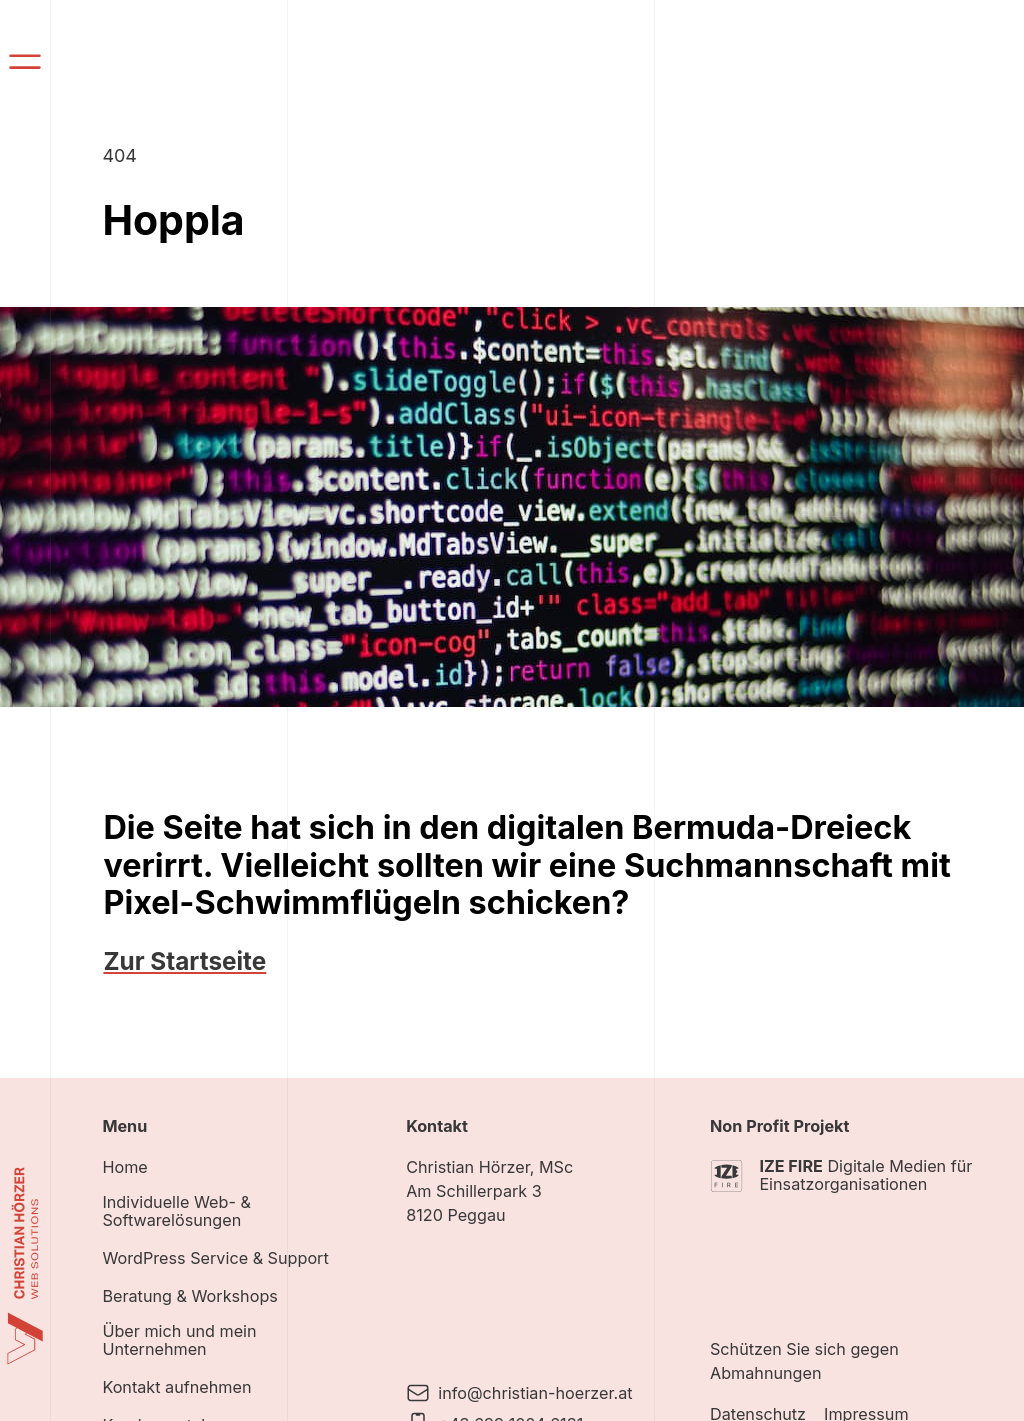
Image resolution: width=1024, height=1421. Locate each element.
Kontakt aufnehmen (176, 1387)
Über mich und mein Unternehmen (179, 1341)
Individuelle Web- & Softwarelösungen (176, 1212)
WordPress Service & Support (215, 1258)
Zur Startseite (184, 961)
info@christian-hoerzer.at (535, 1393)
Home (124, 1167)
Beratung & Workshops (189, 1296)
